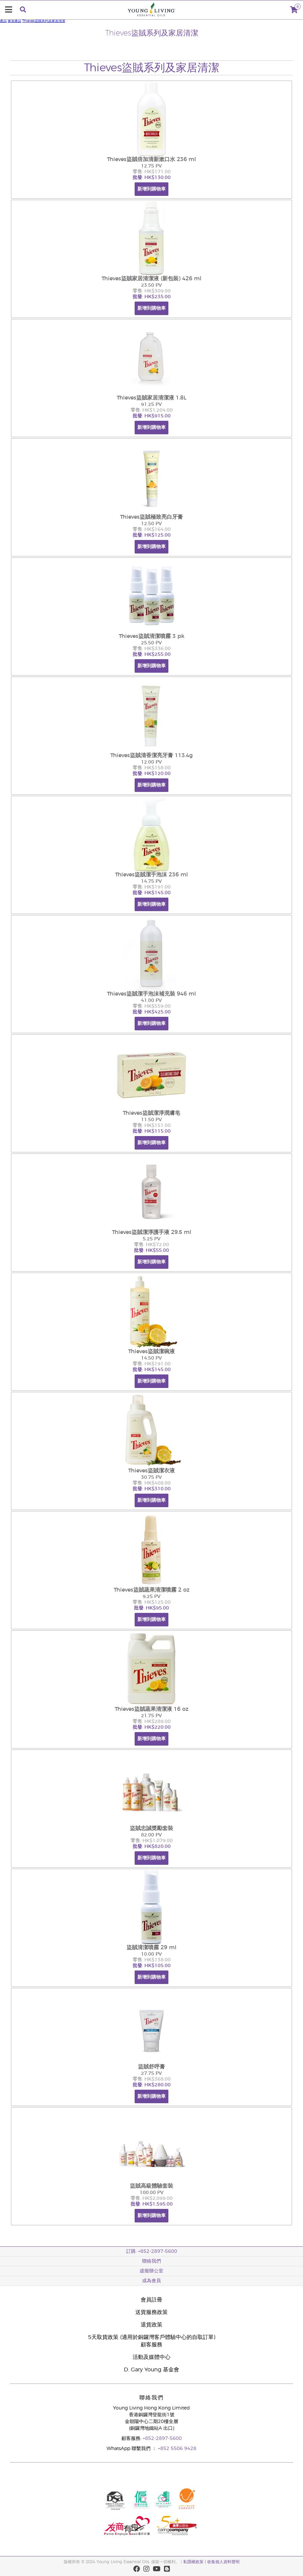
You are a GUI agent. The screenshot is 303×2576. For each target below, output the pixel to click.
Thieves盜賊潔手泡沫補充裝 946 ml (151, 994)
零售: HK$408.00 (152, 1483)
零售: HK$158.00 (152, 768)
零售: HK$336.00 (152, 648)
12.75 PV (151, 166)
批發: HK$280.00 (152, 2085)
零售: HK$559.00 (152, 1006)
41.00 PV (151, 1000)
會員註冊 (151, 2299)
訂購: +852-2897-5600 (151, 2251)
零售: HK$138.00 (152, 1960)
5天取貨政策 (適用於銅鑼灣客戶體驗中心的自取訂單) (151, 2337)
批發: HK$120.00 (152, 773)
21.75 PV (151, 1716)
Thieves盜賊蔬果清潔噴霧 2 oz (152, 1590)
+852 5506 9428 (177, 2448)
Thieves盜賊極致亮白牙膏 (151, 517)
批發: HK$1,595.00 (152, 2204)
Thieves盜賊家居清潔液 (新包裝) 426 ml (151, 278)
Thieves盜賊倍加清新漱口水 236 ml (151, 159)
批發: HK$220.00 (152, 1727)
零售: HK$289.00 (152, 1721)
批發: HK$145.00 (152, 893)
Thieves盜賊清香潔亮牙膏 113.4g (151, 755)
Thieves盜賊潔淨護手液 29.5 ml (151, 1232)
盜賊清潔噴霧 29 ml (151, 1947)
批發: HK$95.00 (151, 1608)
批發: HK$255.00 (152, 654)
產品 (3, 21)
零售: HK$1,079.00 (152, 1840)
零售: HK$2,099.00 (152, 2198)
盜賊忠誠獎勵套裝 (151, 1828)
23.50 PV (151, 285)
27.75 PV (151, 2073)
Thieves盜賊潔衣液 (151, 1470)
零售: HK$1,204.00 (152, 410)
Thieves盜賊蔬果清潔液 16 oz (152, 1709)
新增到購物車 (151, 189)
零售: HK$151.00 (152, 1125)
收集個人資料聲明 (223, 2562)
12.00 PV (151, 762)
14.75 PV (151, 881)
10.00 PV (151, 1954)
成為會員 (151, 2280)
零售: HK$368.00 (152, 2079)
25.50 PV (151, 643)
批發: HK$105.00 (152, 1965)
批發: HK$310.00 (152, 1489)
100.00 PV (152, 2192)
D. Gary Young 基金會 (151, 2369)
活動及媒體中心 (151, 2357)
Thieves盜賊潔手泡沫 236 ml (151, 874)
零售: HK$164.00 (152, 529)
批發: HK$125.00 (152, 535)
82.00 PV (151, 1835)
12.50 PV (151, 523)
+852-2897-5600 (162, 2438)
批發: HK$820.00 (152, 1846)
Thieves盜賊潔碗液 (151, 1351)
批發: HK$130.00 (152, 177)
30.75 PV (151, 1477)
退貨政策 (151, 2324)
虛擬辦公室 (151, 2271)
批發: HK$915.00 (152, 416)
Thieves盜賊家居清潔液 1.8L (152, 398)
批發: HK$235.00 (152, 296)
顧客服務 (151, 2344)
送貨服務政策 (151, 2312)
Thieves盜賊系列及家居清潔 (43, 21)
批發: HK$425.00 (152, 1012)
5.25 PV (152, 1239)
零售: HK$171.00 (152, 172)
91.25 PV (151, 404)
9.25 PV (152, 1596)
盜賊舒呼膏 (151, 2066)
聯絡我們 (151, 2261)
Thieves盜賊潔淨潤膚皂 (151, 1113)
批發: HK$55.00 (151, 1250)
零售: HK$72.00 (151, 1244)
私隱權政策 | (195, 2562)
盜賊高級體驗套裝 (151, 2186)
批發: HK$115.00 (152, 1131)
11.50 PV (151, 1119)
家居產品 (14, 21)
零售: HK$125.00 (152, 1602)
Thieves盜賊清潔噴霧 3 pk (152, 636)
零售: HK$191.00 (152, 887)
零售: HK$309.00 (152, 291)
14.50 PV (151, 1358)
